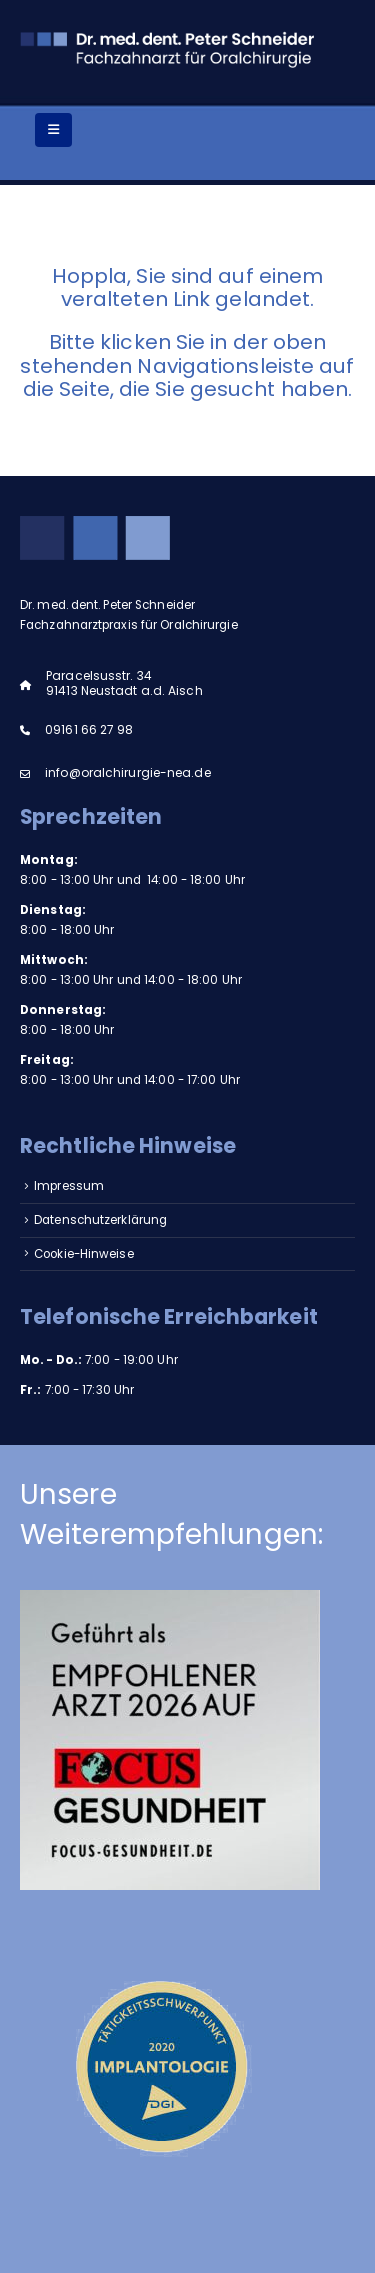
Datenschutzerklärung (100, 1220)
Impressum (69, 1186)
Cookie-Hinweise (84, 1254)
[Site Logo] (170, 47)
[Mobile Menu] (53, 130)
